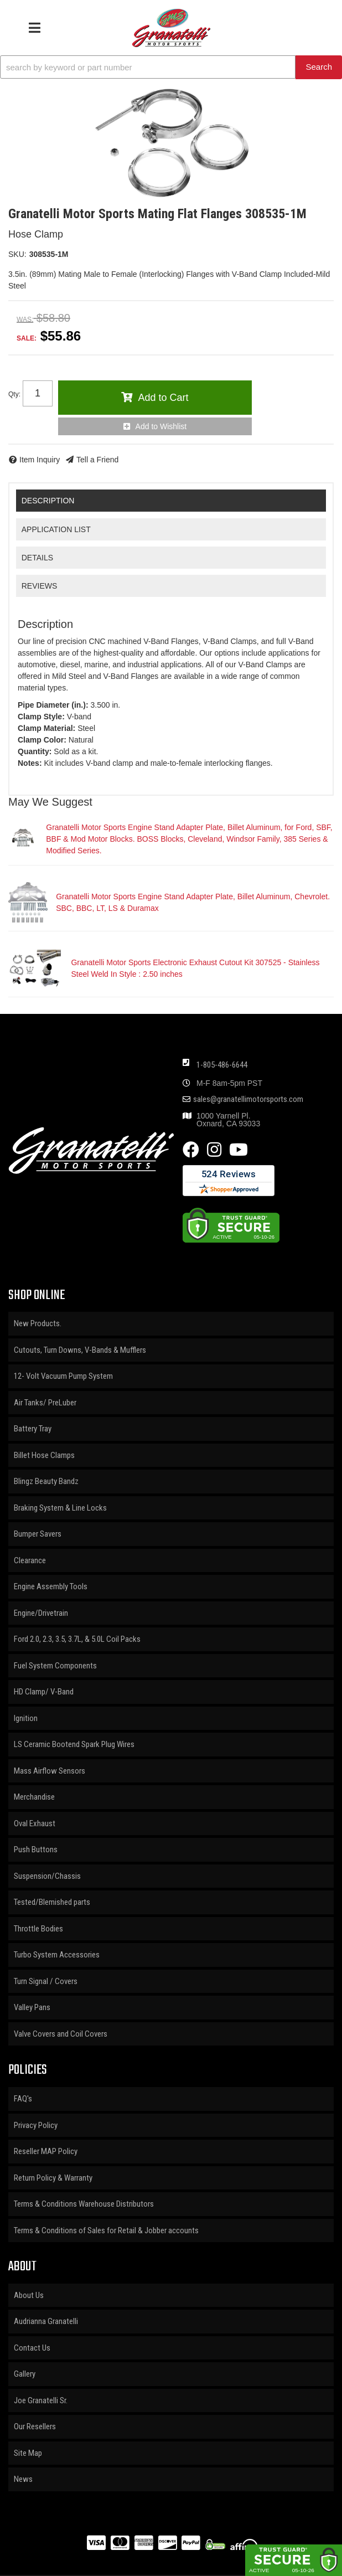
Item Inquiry (39, 459)
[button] (171, 67)
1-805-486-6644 (221, 1065)
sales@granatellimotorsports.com (248, 1099)
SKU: (17, 254)
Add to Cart (163, 397)
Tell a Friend (97, 459)
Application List (56, 529)
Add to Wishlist (161, 426)
